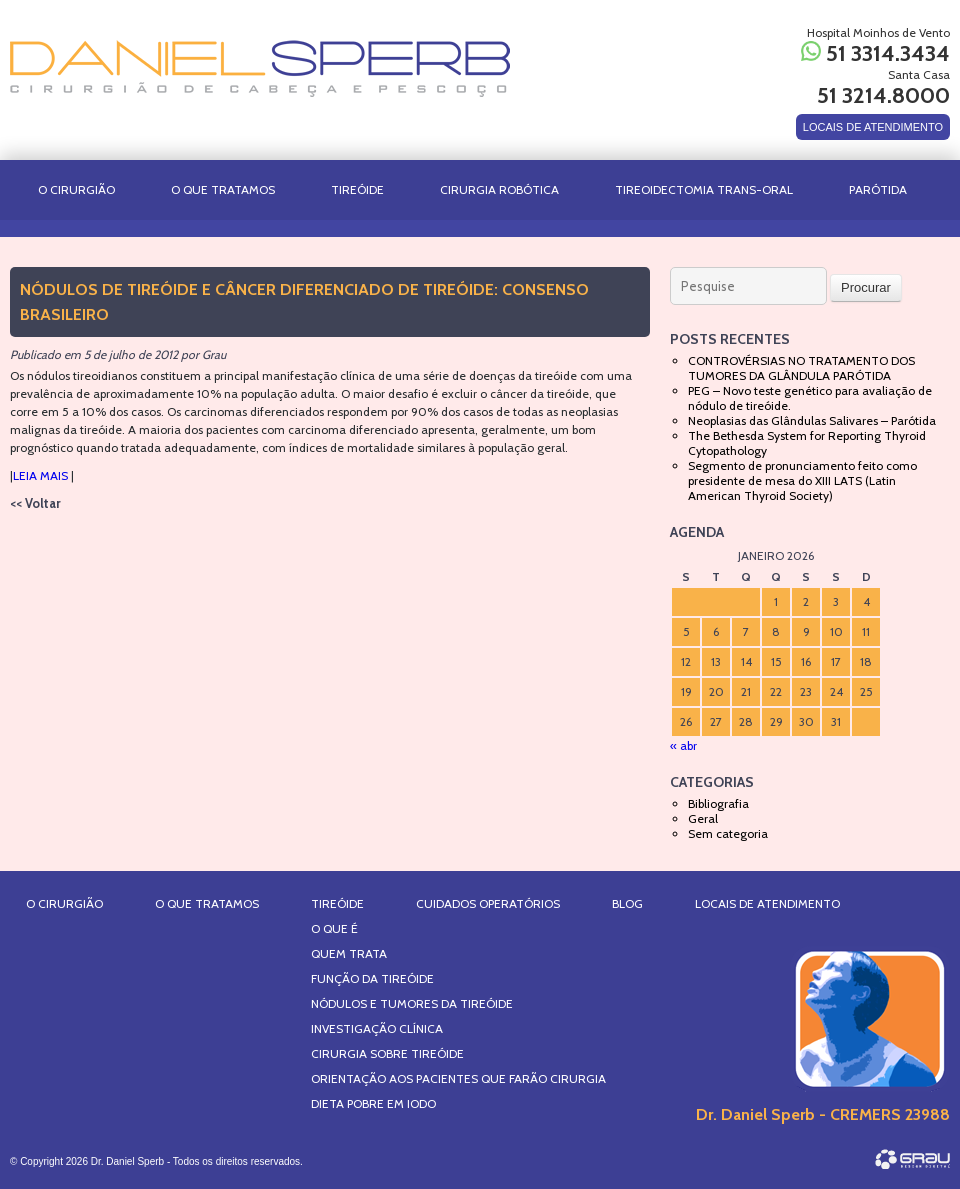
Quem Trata (349, 953)
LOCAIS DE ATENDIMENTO (873, 127)
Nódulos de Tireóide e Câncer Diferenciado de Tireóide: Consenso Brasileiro (304, 302)
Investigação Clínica (377, 1028)
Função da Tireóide (372, 978)
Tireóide (357, 189)
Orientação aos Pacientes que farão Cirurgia (458, 1078)
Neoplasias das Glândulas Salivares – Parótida (812, 420)
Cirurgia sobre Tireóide (387, 1053)
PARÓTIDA (878, 189)
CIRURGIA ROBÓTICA (499, 189)
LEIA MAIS (40, 475)
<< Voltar (35, 503)
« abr (683, 745)
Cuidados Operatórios (488, 903)
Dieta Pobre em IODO (373, 1103)
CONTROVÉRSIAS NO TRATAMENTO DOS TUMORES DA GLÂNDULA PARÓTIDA (801, 368)
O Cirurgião (76, 189)
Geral (703, 818)
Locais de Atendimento (767, 903)
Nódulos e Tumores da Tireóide (412, 1003)
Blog (627, 903)
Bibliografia (718, 803)
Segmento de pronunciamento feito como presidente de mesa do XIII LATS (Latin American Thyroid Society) (802, 480)
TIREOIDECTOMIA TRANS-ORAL (704, 189)
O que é (334, 928)
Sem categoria (728, 833)
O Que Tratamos (223, 189)
